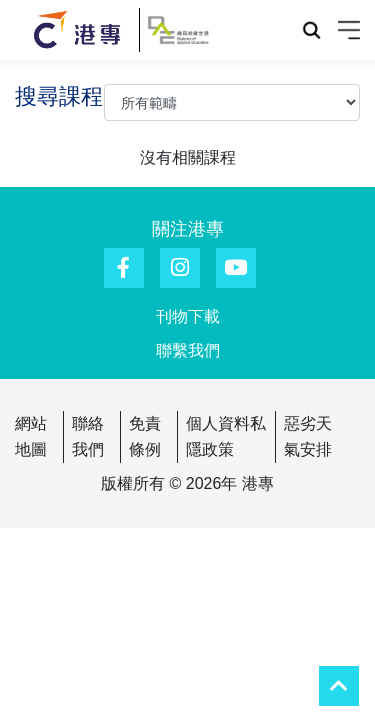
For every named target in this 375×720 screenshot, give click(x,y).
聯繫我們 (188, 350)
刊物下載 (188, 316)
